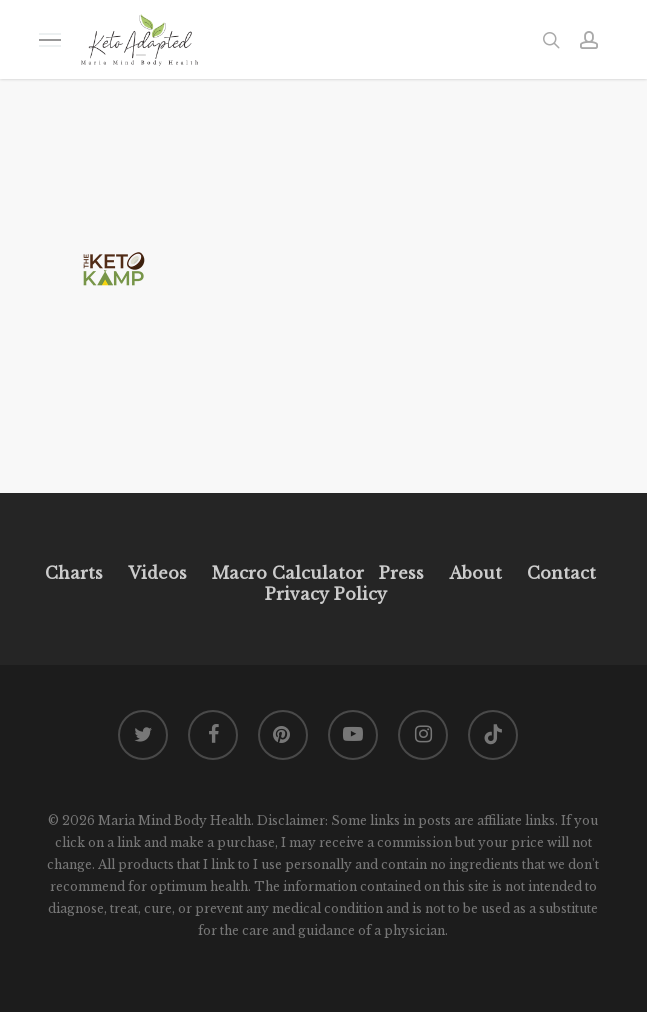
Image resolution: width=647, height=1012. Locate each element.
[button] (50, 39)
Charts (74, 573)
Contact (561, 573)
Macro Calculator (288, 573)
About (475, 573)
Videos (157, 573)
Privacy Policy (323, 594)
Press (401, 573)
